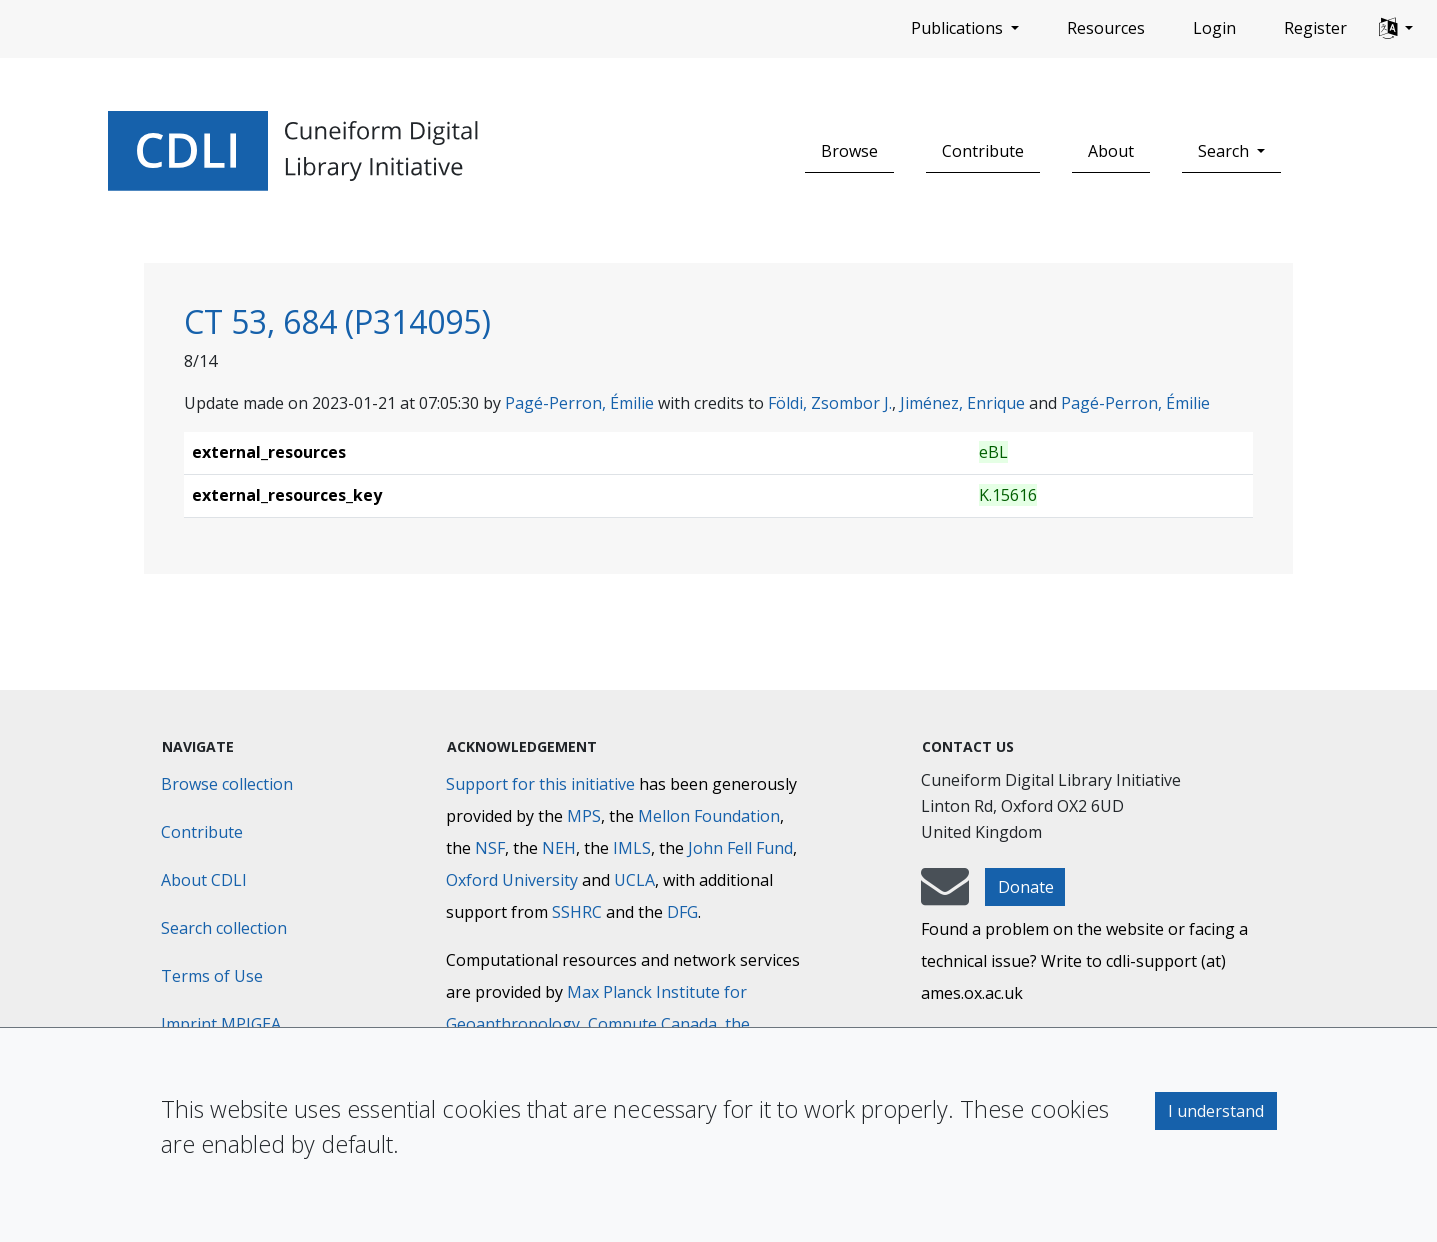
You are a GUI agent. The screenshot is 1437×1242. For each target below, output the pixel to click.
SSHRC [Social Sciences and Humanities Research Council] (577, 912)
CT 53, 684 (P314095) (337, 321)
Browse (849, 151)
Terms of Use (212, 976)
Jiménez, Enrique (962, 403)
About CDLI (204, 880)
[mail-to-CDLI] (945, 896)
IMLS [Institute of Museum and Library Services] (632, 848)
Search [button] (1225, 151)
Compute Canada (652, 1024)
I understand (1216, 1111)
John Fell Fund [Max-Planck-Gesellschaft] (740, 848)
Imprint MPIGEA (221, 1024)
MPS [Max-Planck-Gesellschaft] (584, 816)
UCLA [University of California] (634, 880)
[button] (1396, 29)
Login (1214, 28)
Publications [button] (959, 28)
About (1111, 151)
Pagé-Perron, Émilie (579, 403)
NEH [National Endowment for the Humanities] (559, 848)
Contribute (983, 151)
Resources (1106, 28)
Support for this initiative (540, 784)
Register (1315, 28)
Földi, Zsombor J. (830, 403)
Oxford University (512, 880)
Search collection (224, 928)
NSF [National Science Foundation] (490, 848)
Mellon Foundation (709, 816)
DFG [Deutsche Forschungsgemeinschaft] (682, 912)
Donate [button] (1026, 887)
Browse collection (227, 784)
